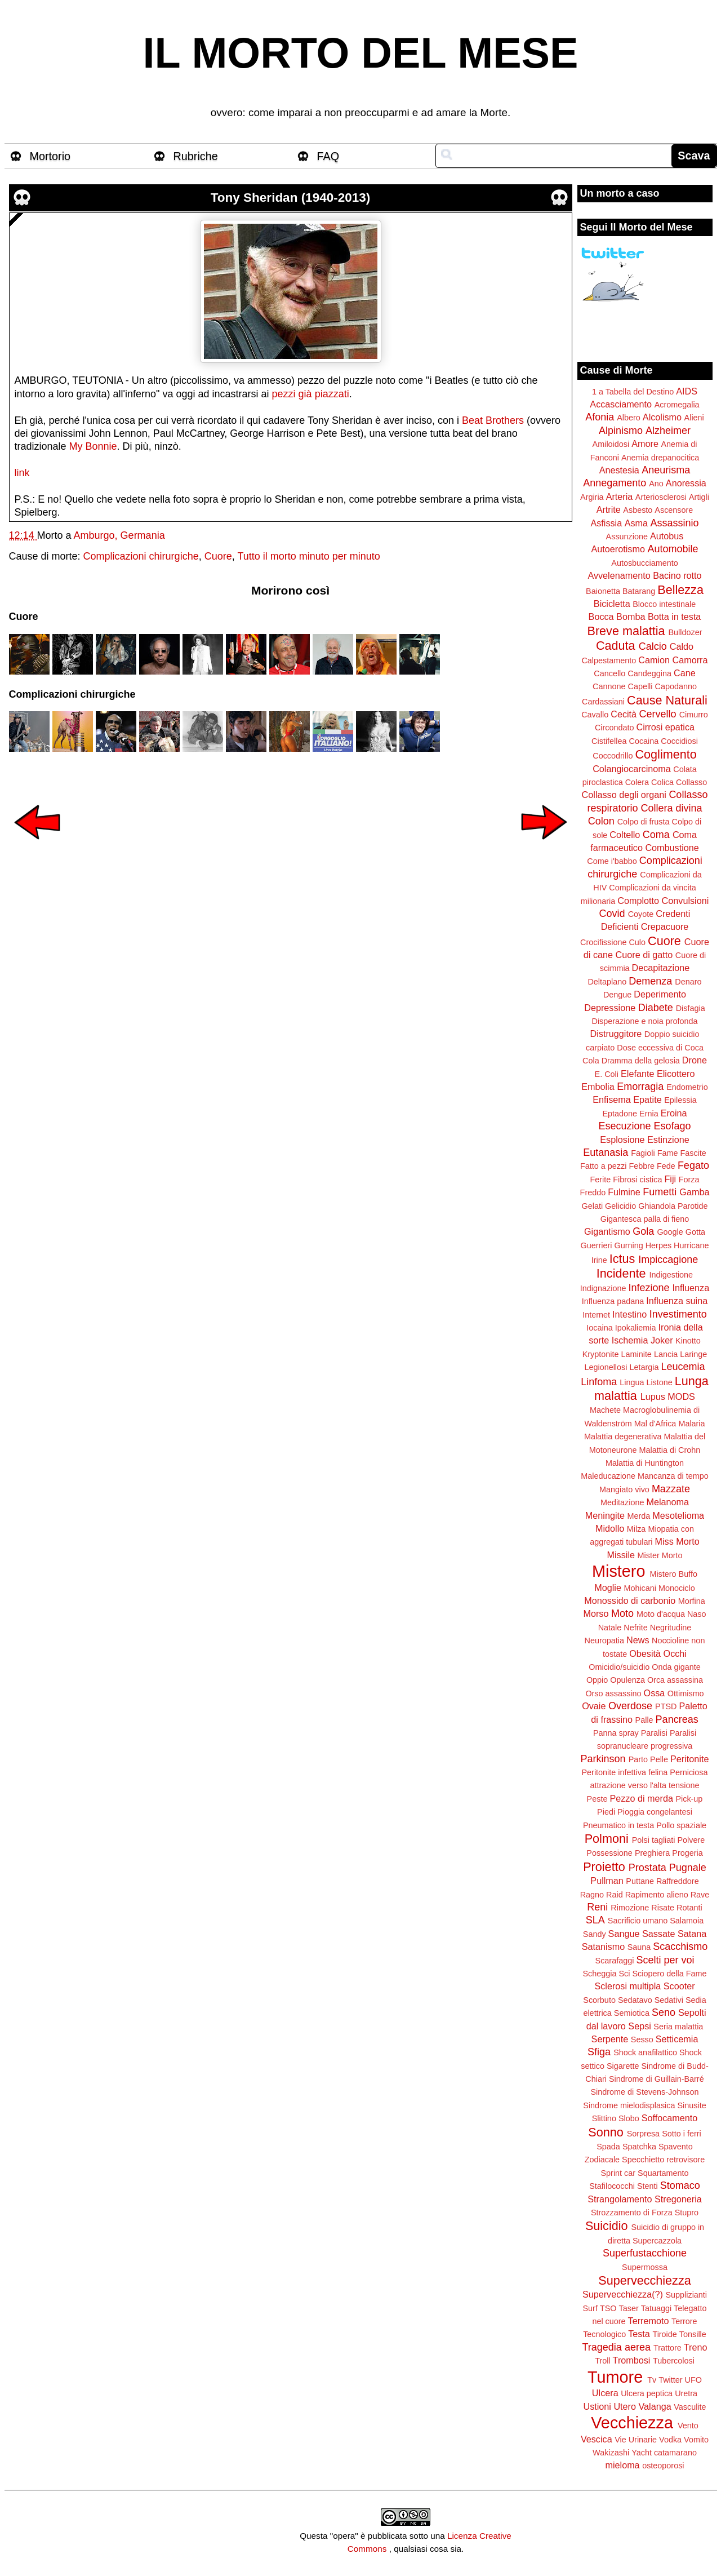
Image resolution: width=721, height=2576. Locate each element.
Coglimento (665, 754)
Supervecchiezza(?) (622, 2294)
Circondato (614, 727)
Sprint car (618, 2173)
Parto (638, 1759)
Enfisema (611, 1099)
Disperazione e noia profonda (644, 1021)
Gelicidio (620, 1206)
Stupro (686, 2212)
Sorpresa (643, 2133)
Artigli (699, 497)
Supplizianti (686, 2294)
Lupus (652, 1396)
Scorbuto (599, 2000)
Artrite (609, 509)
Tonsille (692, 2334)
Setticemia (677, 2039)
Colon (601, 821)
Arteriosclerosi (661, 497)
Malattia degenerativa (623, 1436)
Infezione (648, 1287)
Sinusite (691, 2105)
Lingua (632, 1382)
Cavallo (594, 714)
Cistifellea (608, 741)
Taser (628, 2308)
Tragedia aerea (616, 2347)
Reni (597, 1907)
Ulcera (605, 2393)
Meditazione (622, 1502)
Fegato (693, 1165)
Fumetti (660, 1192)
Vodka (670, 2439)
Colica (662, 782)
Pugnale (687, 1867)
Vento (688, 2425)
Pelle (659, 1759)
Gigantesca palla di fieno (644, 1218)
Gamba (694, 1192)
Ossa (654, 1693)
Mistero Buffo (673, 1574)
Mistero (618, 1571)
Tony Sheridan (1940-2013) (290, 197)
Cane (685, 673)
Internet (596, 1314)
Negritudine (671, 1627)
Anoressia (686, 483)
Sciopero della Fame (670, 1973)
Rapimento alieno (656, 1894)
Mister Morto (660, 1555)
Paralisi (654, 1732)
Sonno (605, 2132)
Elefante (637, 1073)
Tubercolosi (674, 2360)
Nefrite (635, 1627)
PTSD (666, 1706)
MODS (681, 1396)
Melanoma (668, 1502)
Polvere (691, 1840)
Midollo (609, 1528)
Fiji (670, 1179)
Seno (663, 2012)
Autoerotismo (618, 549)
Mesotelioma (678, 1515)
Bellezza (680, 590)
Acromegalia (677, 404)
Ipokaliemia (635, 1327)
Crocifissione (603, 942)
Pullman (606, 1881)
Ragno (592, 1894)
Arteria (619, 496)
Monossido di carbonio (629, 1600)
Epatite (647, 1099)
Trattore (667, 2347)
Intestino (629, 1314)
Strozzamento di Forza (632, 2212)
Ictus (622, 1259)
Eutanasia (605, 1152)
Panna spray (616, 1732)
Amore (644, 443)
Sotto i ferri (681, 2133)
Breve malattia (626, 631)
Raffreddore (677, 1881)
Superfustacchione (645, 2253)
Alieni (694, 417)
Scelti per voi (665, 1960)
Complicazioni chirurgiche (141, 556)
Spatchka (639, 2146)
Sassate (658, 1933)
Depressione (609, 1008)
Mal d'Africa (655, 1423)
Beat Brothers (493, 420)
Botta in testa (674, 616)
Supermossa (644, 2267)
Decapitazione (661, 968)
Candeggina (649, 673)
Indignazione (603, 1288)
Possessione (609, 1852)
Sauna (639, 1947)
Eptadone (619, 1113)
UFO (693, 2379)
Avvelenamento (619, 575)
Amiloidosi (611, 444)
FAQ (328, 156)
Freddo (593, 1192)
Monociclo (676, 1588)
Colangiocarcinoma (632, 769)
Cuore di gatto (644, 955)
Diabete (655, 1007)
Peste (597, 1798)
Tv (651, 2379)
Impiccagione (668, 1259)
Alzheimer (668, 430)
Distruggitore (616, 1033)
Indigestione (671, 1274)
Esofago (672, 1126)
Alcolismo (662, 417)
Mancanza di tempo (673, 1475)
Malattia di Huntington (645, 1462)
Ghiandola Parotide (672, 1206)
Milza (636, 1528)
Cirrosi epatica (666, 727)
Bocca (601, 616)
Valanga (655, 2406)
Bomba (630, 616)
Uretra (686, 2393)
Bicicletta (612, 603)
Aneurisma (666, 470)
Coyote (641, 914)
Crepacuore (665, 926)
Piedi (606, 1811)
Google (670, 1231)
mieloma (622, 2465)
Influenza (691, 1288)
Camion (654, 660)
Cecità (624, 714)
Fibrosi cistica (637, 1179)
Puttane (640, 1881)
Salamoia (687, 1920)
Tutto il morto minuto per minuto (308, 556)
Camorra (690, 660)
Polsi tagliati (653, 1840)
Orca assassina (675, 1679)
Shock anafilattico (645, 2052)
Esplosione (622, 1139)
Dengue (617, 994)
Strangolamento (620, 2199)
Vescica (596, 2439)
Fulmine (624, 1192)
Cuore (218, 556)
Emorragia (640, 1086)
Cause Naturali (667, 700)
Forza (689, 1179)
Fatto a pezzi (603, 1165)
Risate (662, 1907)
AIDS (686, 391)
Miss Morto (677, 1541)
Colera (637, 782)
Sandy (594, 1934)
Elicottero (676, 1073)
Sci (624, 1973)
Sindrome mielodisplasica (629, 2105)
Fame (667, 1153)
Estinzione (668, 1139)
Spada (608, 2146)
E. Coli (606, 1074)
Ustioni (597, 2406)
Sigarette (623, 2065)
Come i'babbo (612, 861)
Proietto (604, 1867)
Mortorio (50, 156)
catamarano (675, 2452)
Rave (700, 1894)
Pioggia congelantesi (654, 1811)
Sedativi (669, 2000)
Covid (612, 913)
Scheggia (600, 1973)
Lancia (666, 1354)
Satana (692, 1933)
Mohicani (640, 1588)
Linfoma (599, 1381)
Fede (666, 1165)
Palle (644, 1719)
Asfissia (606, 523)
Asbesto (637, 510)
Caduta (615, 646)
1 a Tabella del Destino (633, 391)
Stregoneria (678, 2199)
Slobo (628, 2118)
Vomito (696, 2439)
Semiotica (631, 2013)
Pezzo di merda (641, 1798)
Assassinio (675, 523)
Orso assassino (613, 1693)
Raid (614, 1894)
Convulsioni (685, 900)
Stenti (647, 2186)
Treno (695, 2347)
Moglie (607, 1587)
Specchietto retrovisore (663, 2159)
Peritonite (689, 1759)
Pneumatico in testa (618, 1825)
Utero (624, 2406)
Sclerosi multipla (627, 1986)
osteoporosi (663, 2465)
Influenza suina (676, 1301)
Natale (610, 1627)
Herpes (658, 1245)
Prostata (647, 1867)
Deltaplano (607, 981)
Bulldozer (685, 632)
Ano (656, 483)
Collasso (691, 782)
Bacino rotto (677, 575)
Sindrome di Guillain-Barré (656, 2078)
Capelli (640, 686)
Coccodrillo (613, 755)
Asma (636, 523)
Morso (595, 1613)
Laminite (636, 1354)
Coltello (624, 835)
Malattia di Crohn (670, 1450)
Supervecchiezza (644, 2280)
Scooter (679, 1986)
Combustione (671, 848)
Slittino (604, 2118)
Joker (662, 1340)
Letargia (643, 1367)
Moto (622, 1613)
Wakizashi (611, 2452)
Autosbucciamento (644, 562)
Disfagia (690, 1008)
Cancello (609, 673)
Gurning (629, 1245)
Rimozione (630, 1907)
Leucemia (683, 1366)
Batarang (638, 591)
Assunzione (627, 536)
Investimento (678, 1314)
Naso (696, 1614)
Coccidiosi (679, 741)
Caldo (681, 646)
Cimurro (693, 714)
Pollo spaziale (681, 1825)
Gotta (695, 1231)
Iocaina (599, 1327)
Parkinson (603, 1758)
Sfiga (599, 2052)
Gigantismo (607, 1231)
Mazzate (671, 1489)
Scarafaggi (614, 1960)
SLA (595, 1920)
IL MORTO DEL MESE (360, 53)
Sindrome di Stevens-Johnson (645, 2091)
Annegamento (614, 483)
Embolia (597, 1086)
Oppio (597, 1679)
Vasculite (690, 2406)
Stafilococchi (612, 2186)
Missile (621, 1555)
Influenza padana (613, 1301)
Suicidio (606, 2226)
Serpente (610, 2039)
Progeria (687, 1852)
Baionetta (603, 591)
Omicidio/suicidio (619, 1666)
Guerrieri (596, 1245)
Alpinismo (621, 430)
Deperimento (660, 994)
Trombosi (632, 2360)
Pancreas (677, 1719)
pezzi (284, 394)
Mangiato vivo (624, 1489)
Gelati (592, 1206)
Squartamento (663, 2173)
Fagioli (643, 1153)
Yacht (641, 2452)
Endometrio (687, 1087)
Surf (589, 2308)
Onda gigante (676, 1666)
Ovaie (594, 1706)
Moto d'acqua (661, 1614)
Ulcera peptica (647, 2393)
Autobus (666, 536)
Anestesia (619, 470)
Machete (605, 1410)
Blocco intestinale (664, 604)
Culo (637, 942)
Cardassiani (603, 701)
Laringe (693, 1354)
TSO (608, 2308)
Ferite (600, 1179)
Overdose (630, 1706)
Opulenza (627, 1679)
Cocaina (643, 741)
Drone (694, 1060)
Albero (628, 417)
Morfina (691, 1601)
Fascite (693, 1153)
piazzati (332, 394)
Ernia (648, 1113)
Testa (639, 2334)
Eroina (674, 1113)
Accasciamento (621, 404)
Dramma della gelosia (641, 1060)
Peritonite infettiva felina (625, 1772)
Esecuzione (624, 1126)
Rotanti (689, 1907)
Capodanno (676, 686)
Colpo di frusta (643, 821)
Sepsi (639, 2026)
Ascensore (674, 510)
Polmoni (607, 1839)
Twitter (670, 2379)
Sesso (642, 2039)
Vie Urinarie (636, 2439)
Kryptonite (600, 1354)
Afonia (599, 417)
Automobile (672, 549)
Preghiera (652, 1852)
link (22, 472)
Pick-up (688, 1798)
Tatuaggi (656, 2308)
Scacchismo (680, 1946)
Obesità (645, 1653)
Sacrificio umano (637, 1920)
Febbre (642, 1165)
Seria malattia (678, 2026)
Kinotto (688, 1340)
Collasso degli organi (624, 795)
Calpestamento (608, 660)
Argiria (592, 497)
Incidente (621, 1273)
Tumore (615, 2377)
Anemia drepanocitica (660, 457)
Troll (602, 2360)
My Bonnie (93, 446)
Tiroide (664, 2334)
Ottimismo (685, 1693)
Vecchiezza (632, 2423)
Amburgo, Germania (119, 535)
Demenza (650, 981)
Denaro (688, 981)
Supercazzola (657, 2240)
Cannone (609, 686)
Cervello (658, 714)
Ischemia (630, 1340)
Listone (659, 1382)
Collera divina (671, 808)
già (305, 394)
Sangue (624, 1933)
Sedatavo (635, 2000)
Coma (656, 834)
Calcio (653, 646)
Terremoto (648, 2321)
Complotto (638, 900)
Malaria (691, 1423)
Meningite (605, 1515)
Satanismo (603, 1946)
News (637, 1640)
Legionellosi (605, 1367)
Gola (643, 1231)
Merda (639, 1515)
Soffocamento (670, 2118)
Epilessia (680, 1100)
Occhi (675, 1653)
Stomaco (680, 2185)
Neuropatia (604, 1640)
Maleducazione (608, 1475)
